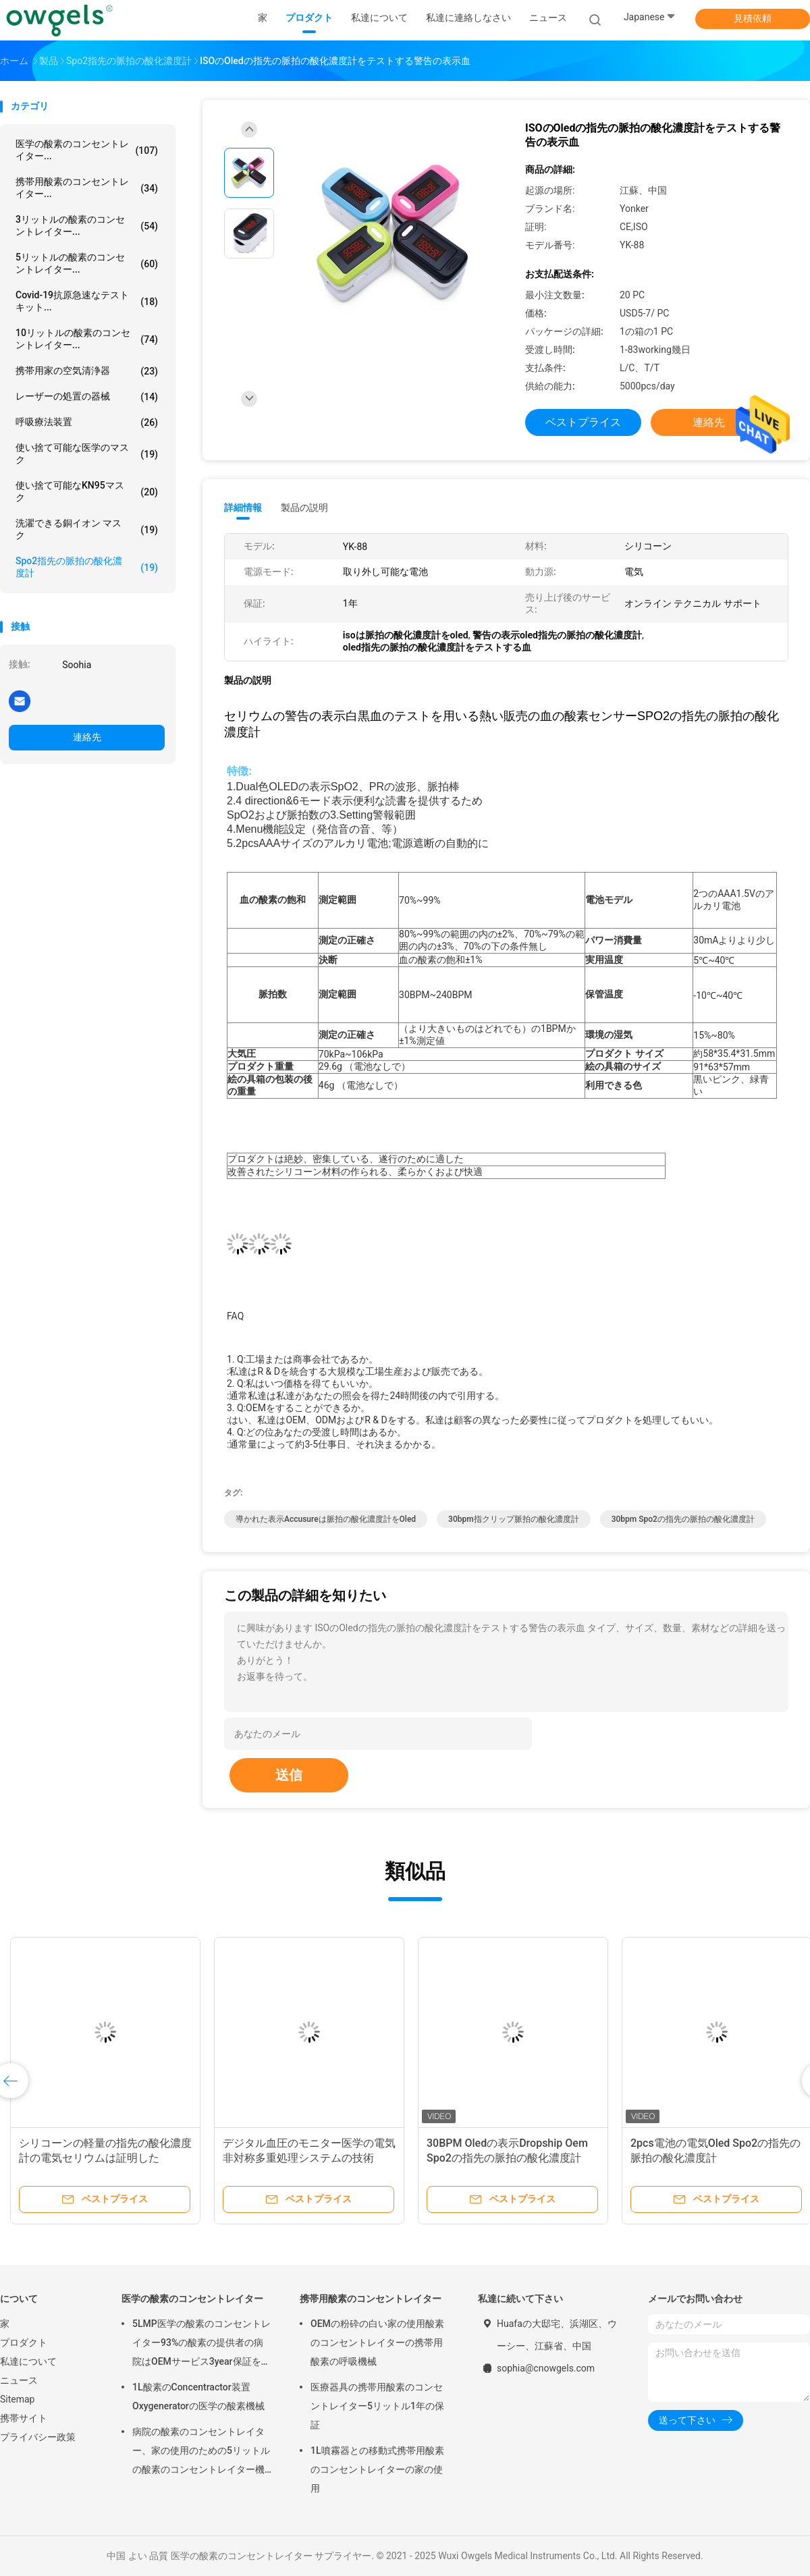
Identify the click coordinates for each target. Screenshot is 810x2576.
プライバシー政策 (38, 2437)
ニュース (19, 2380)
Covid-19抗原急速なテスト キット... (87, 301)
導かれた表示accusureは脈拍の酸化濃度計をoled (326, 1519)
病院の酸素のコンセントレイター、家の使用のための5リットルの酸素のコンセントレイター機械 (201, 2452)
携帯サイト (23, 2418)
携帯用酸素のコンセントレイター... (87, 187)
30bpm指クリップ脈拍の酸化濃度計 (513, 1519)
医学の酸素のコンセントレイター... (87, 149)
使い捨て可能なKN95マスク (87, 491)
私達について (28, 2361)
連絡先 (87, 737)
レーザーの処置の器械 (87, 397)
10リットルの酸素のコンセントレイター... (87, 338)
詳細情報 (243, 507)
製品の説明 (304, 507)
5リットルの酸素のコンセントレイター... (87, 263)
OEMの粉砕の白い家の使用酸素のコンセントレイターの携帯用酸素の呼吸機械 (377, 2342)
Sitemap (17, 2399)
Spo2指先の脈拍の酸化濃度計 (87, 566)
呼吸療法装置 (87, 422)
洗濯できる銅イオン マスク (87, 529)
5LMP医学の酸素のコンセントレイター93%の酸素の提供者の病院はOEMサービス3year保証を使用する (201, 2344)
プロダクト (23, 2342)
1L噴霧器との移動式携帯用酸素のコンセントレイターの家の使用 (377, 2469)
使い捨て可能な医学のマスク (87, 453)
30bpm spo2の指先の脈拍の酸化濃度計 (683, 1519)
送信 (288, 1775)
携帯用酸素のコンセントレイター (370, 2298)
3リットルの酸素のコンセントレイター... (87, 225)
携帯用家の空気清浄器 (87, 371)
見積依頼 (753, 18)
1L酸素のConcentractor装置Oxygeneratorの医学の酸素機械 (198, 2396)
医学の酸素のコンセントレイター (192, 2298)
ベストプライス (583, 422)
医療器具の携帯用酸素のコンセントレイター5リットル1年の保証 (377, 2406)
